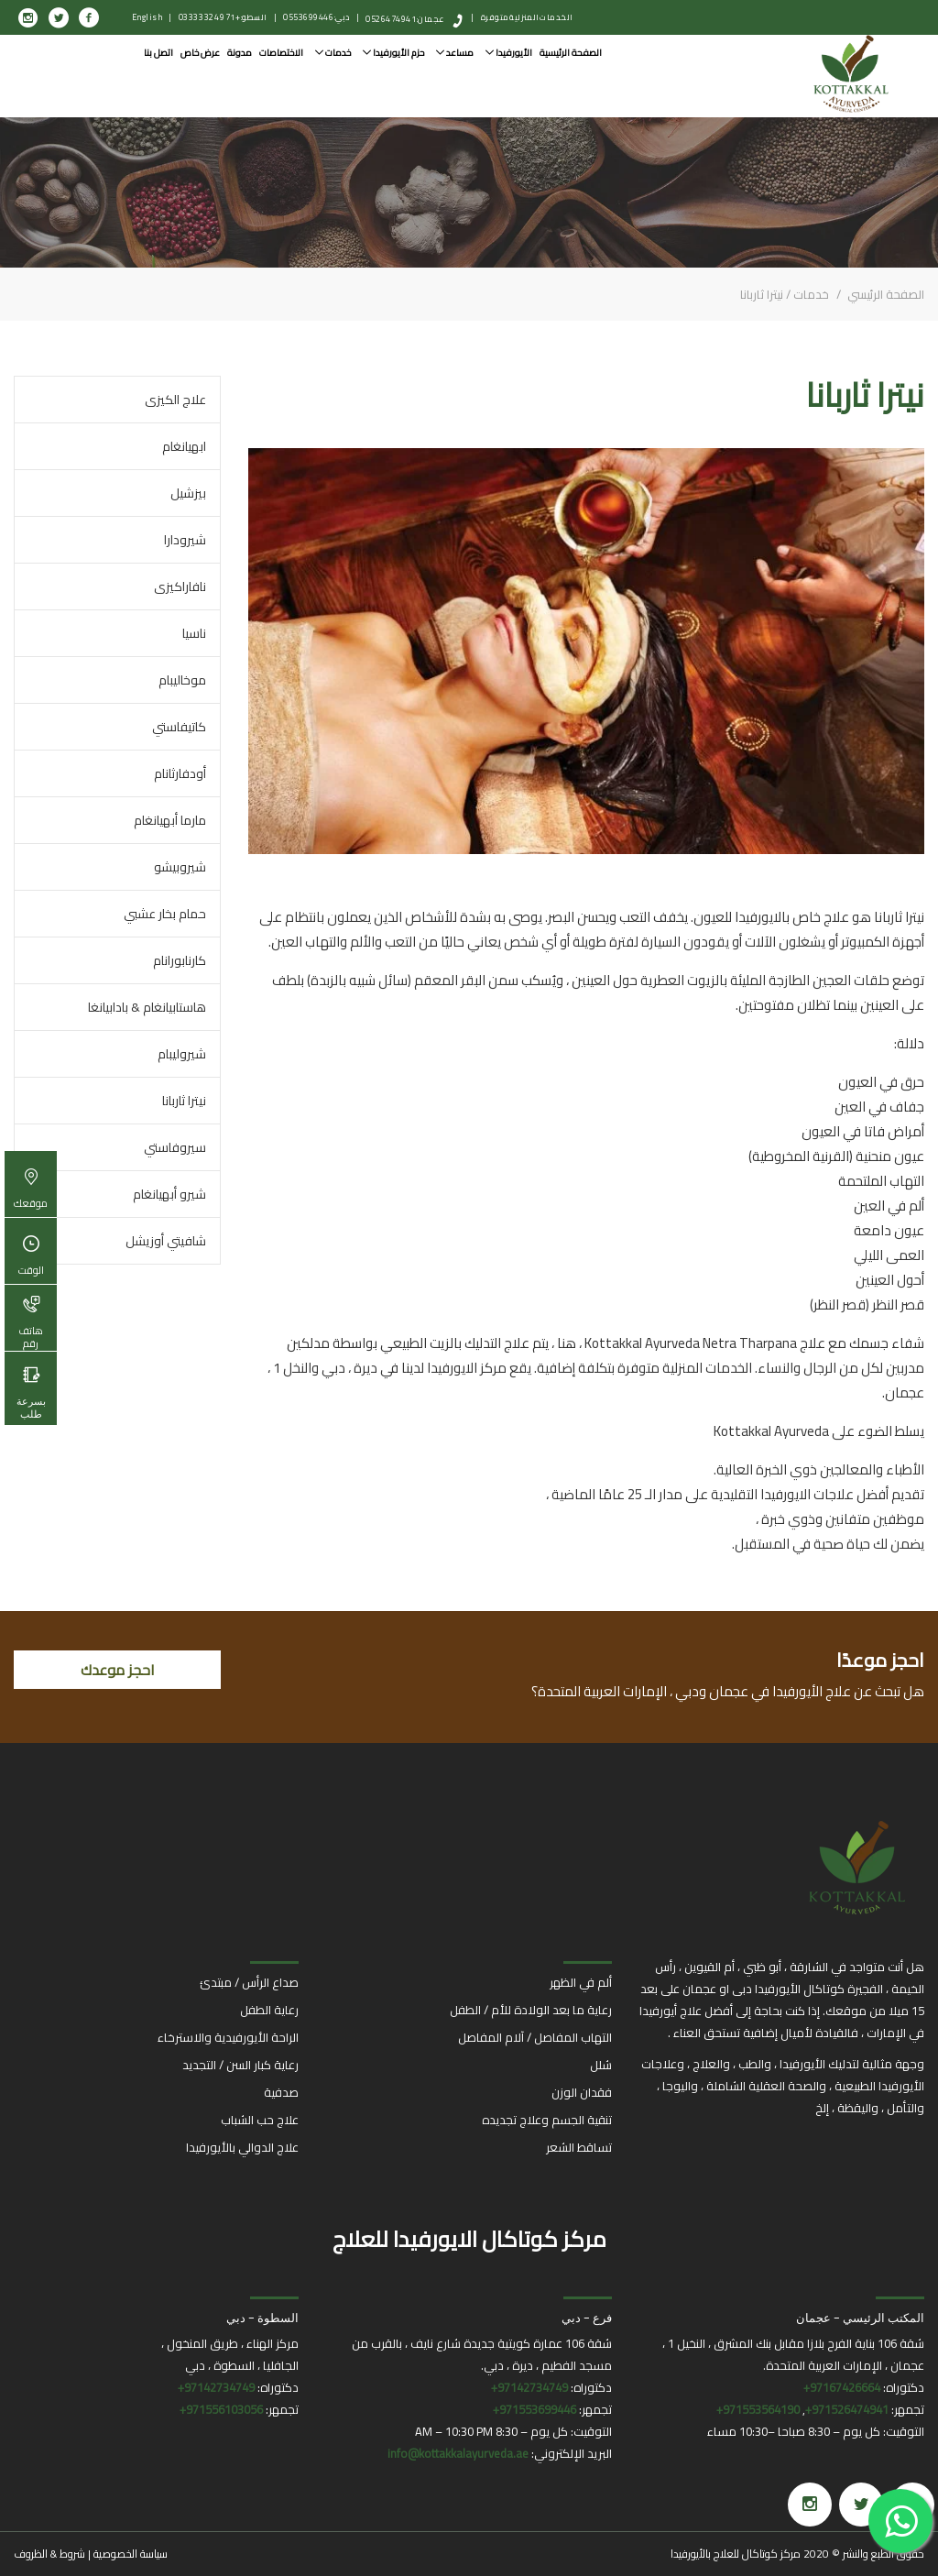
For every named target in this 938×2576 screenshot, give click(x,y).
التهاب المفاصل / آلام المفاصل (535, 2037)
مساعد (455, 52)
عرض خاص (200, 52)
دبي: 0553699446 (316, 17)
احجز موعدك (118, 1669)
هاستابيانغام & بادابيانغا (147, 1007)
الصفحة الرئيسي (884, 294)
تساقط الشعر (579, 2147)
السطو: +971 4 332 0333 (223, 17)
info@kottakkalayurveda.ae (458, 2453)
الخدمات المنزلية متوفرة (527, 17)
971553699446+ (534, 2409)
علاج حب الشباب (260, 2120)
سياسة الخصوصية (130, 2553)
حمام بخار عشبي (165, 914)
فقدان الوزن (581, 2092)
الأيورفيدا (508, 52)
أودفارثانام (180, 773)
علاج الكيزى (175, 399)
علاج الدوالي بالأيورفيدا (242, 2147)
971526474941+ (847, 2409)
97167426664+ (841, 2387)
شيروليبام (182, 1054)
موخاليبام (182, 680)
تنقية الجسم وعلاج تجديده (547, 2120)
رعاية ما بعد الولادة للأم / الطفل (531, 2010)
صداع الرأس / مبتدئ (249, 1982)
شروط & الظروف (49, 2553)
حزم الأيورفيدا (393, 52)
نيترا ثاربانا (184, 1101)
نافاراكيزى (180, 586)
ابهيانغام (184, 446)
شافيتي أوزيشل (165, 1241)
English (147, 17)
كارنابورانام (179, 960)
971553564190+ (758, 2409)
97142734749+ (529, 2387)
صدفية (281, 2092)
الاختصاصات (281, 52)
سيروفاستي (175, 1147)
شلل (601, 2065)
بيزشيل (188, 493)
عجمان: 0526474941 (405, 19)
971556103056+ (221, 2409)
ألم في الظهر (581, 1982)
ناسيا (194, 633)
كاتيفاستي (179, 727)
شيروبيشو (180, 867)
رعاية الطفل (269, 2010)
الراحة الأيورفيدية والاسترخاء (228, 2037)
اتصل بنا (158, 52)
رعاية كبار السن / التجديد (240, 2065)
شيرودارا (185, 540)
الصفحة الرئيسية (571, 52)
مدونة (239, 52)
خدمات (333, 52)
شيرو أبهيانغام (169, 1194)
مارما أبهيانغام (170, 820)
